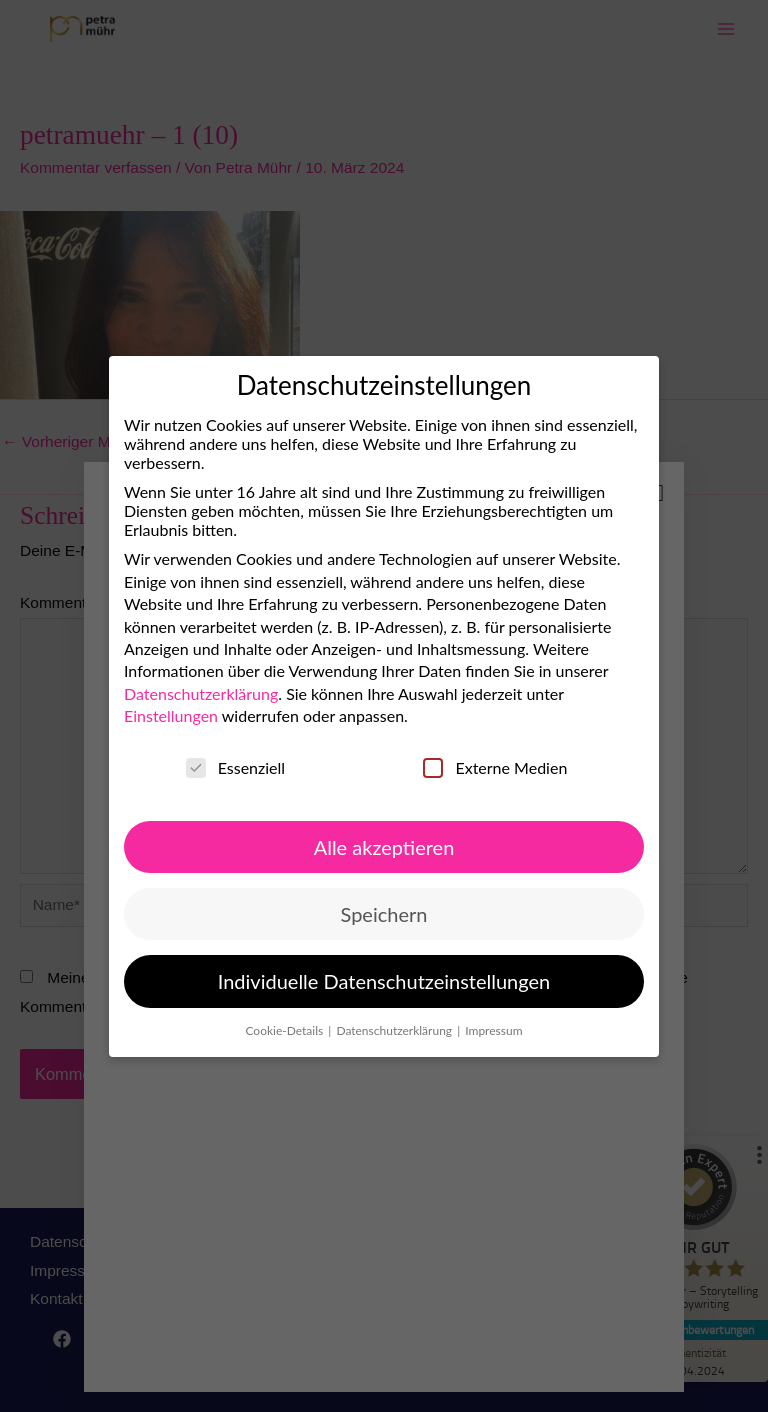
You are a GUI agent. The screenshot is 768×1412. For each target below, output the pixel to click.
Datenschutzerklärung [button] (395, 1029)
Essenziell (235, 766)
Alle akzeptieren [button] (384, 846)
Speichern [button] (384, 914)
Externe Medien (495, 766)
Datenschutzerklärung (201, 693)
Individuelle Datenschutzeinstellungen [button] (384, 981)
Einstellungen (171, 715)
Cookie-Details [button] (285, 1029)
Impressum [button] (493, 1029)
